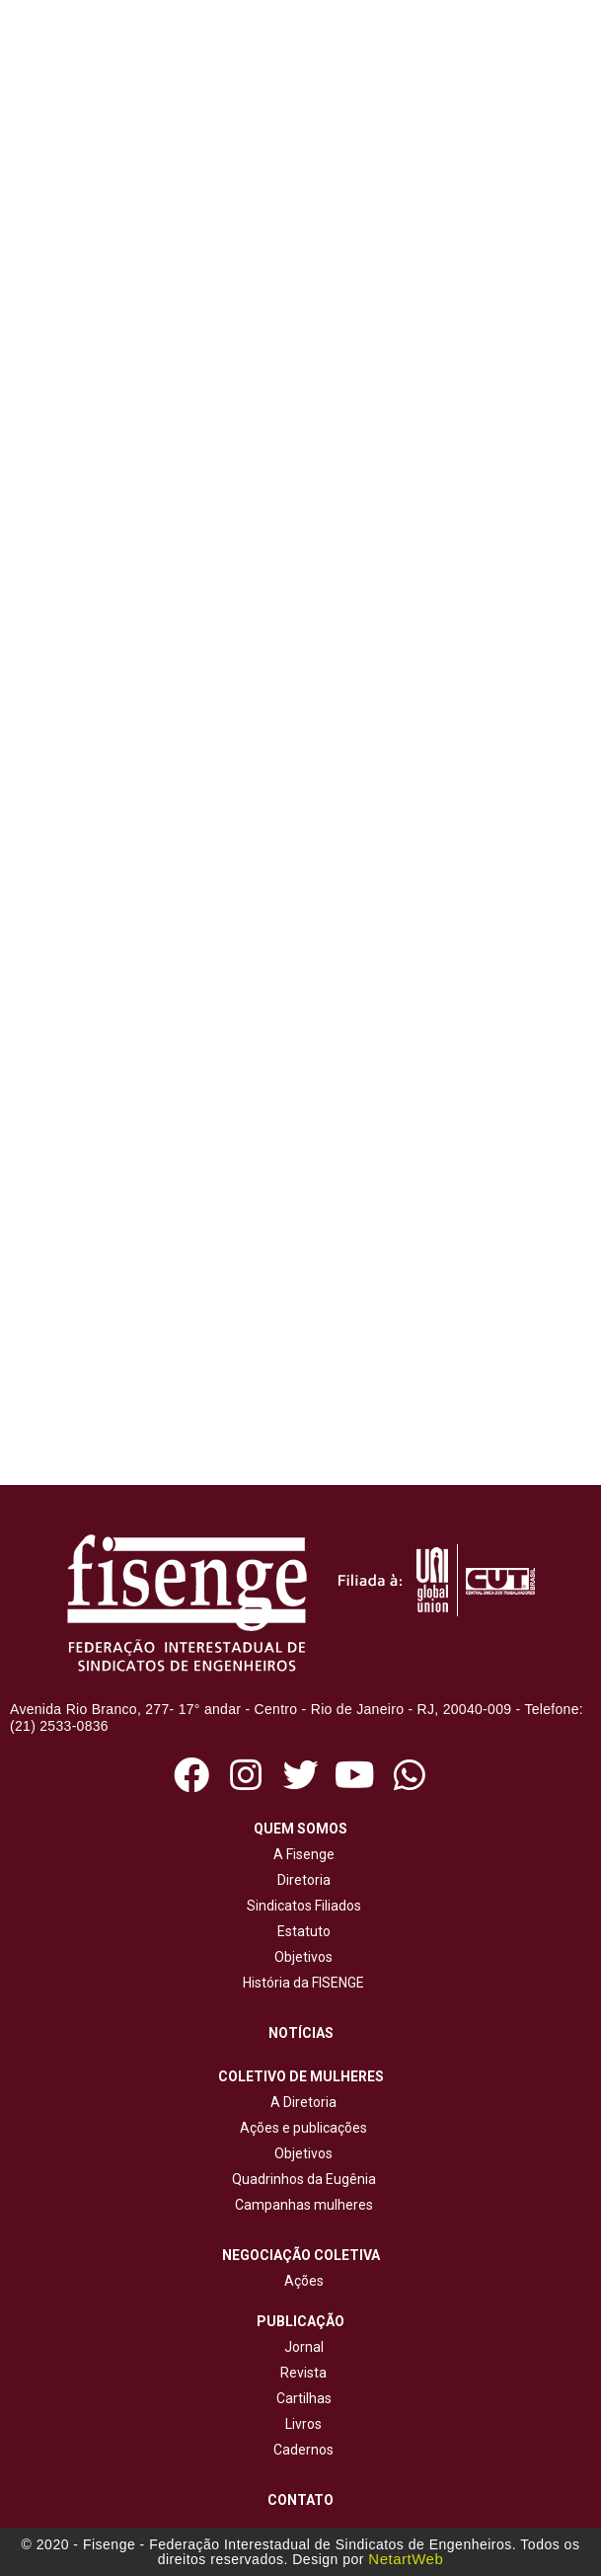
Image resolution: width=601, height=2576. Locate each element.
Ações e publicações (300, 2128)
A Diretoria (300, 2102)
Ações (301, 2281)
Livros (303, 2424)
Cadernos (303, 2450)
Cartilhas (304, 2398)
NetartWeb (405, 2558)
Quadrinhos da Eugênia (301, 2179)
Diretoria (301, 1880)
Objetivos (300, 1957)
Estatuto (301, 1931)
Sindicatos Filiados (301, 1905)
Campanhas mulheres (301, 2205)
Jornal (304, 2347)
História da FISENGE (300, 1983)
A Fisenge (301, 1854)
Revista (303, 2373)
